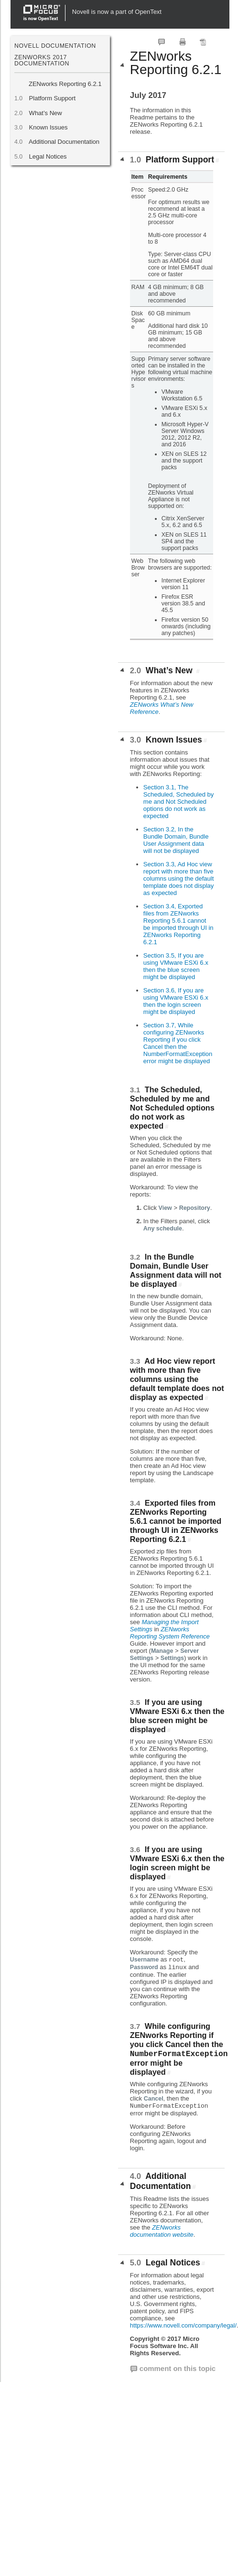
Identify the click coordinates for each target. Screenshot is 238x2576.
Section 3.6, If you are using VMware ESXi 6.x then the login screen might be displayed (175, 1001)
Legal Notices (47, 156)
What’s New (45, 113)
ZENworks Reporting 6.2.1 (65, 83)
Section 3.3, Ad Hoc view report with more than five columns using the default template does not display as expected (178, 878)
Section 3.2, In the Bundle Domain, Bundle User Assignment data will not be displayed (176, 840)
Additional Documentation (64, 141)
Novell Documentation (55, 46)
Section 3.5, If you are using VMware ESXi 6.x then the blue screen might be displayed (175, 966)
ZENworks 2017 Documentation (41, 60)
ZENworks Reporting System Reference (170, 1633)
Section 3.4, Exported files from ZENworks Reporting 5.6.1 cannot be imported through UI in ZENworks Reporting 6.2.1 (178, 924)
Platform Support (52, 98)
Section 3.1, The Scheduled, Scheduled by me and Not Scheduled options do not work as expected (178, 801)
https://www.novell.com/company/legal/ (183, 2325)
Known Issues (48, 127)
